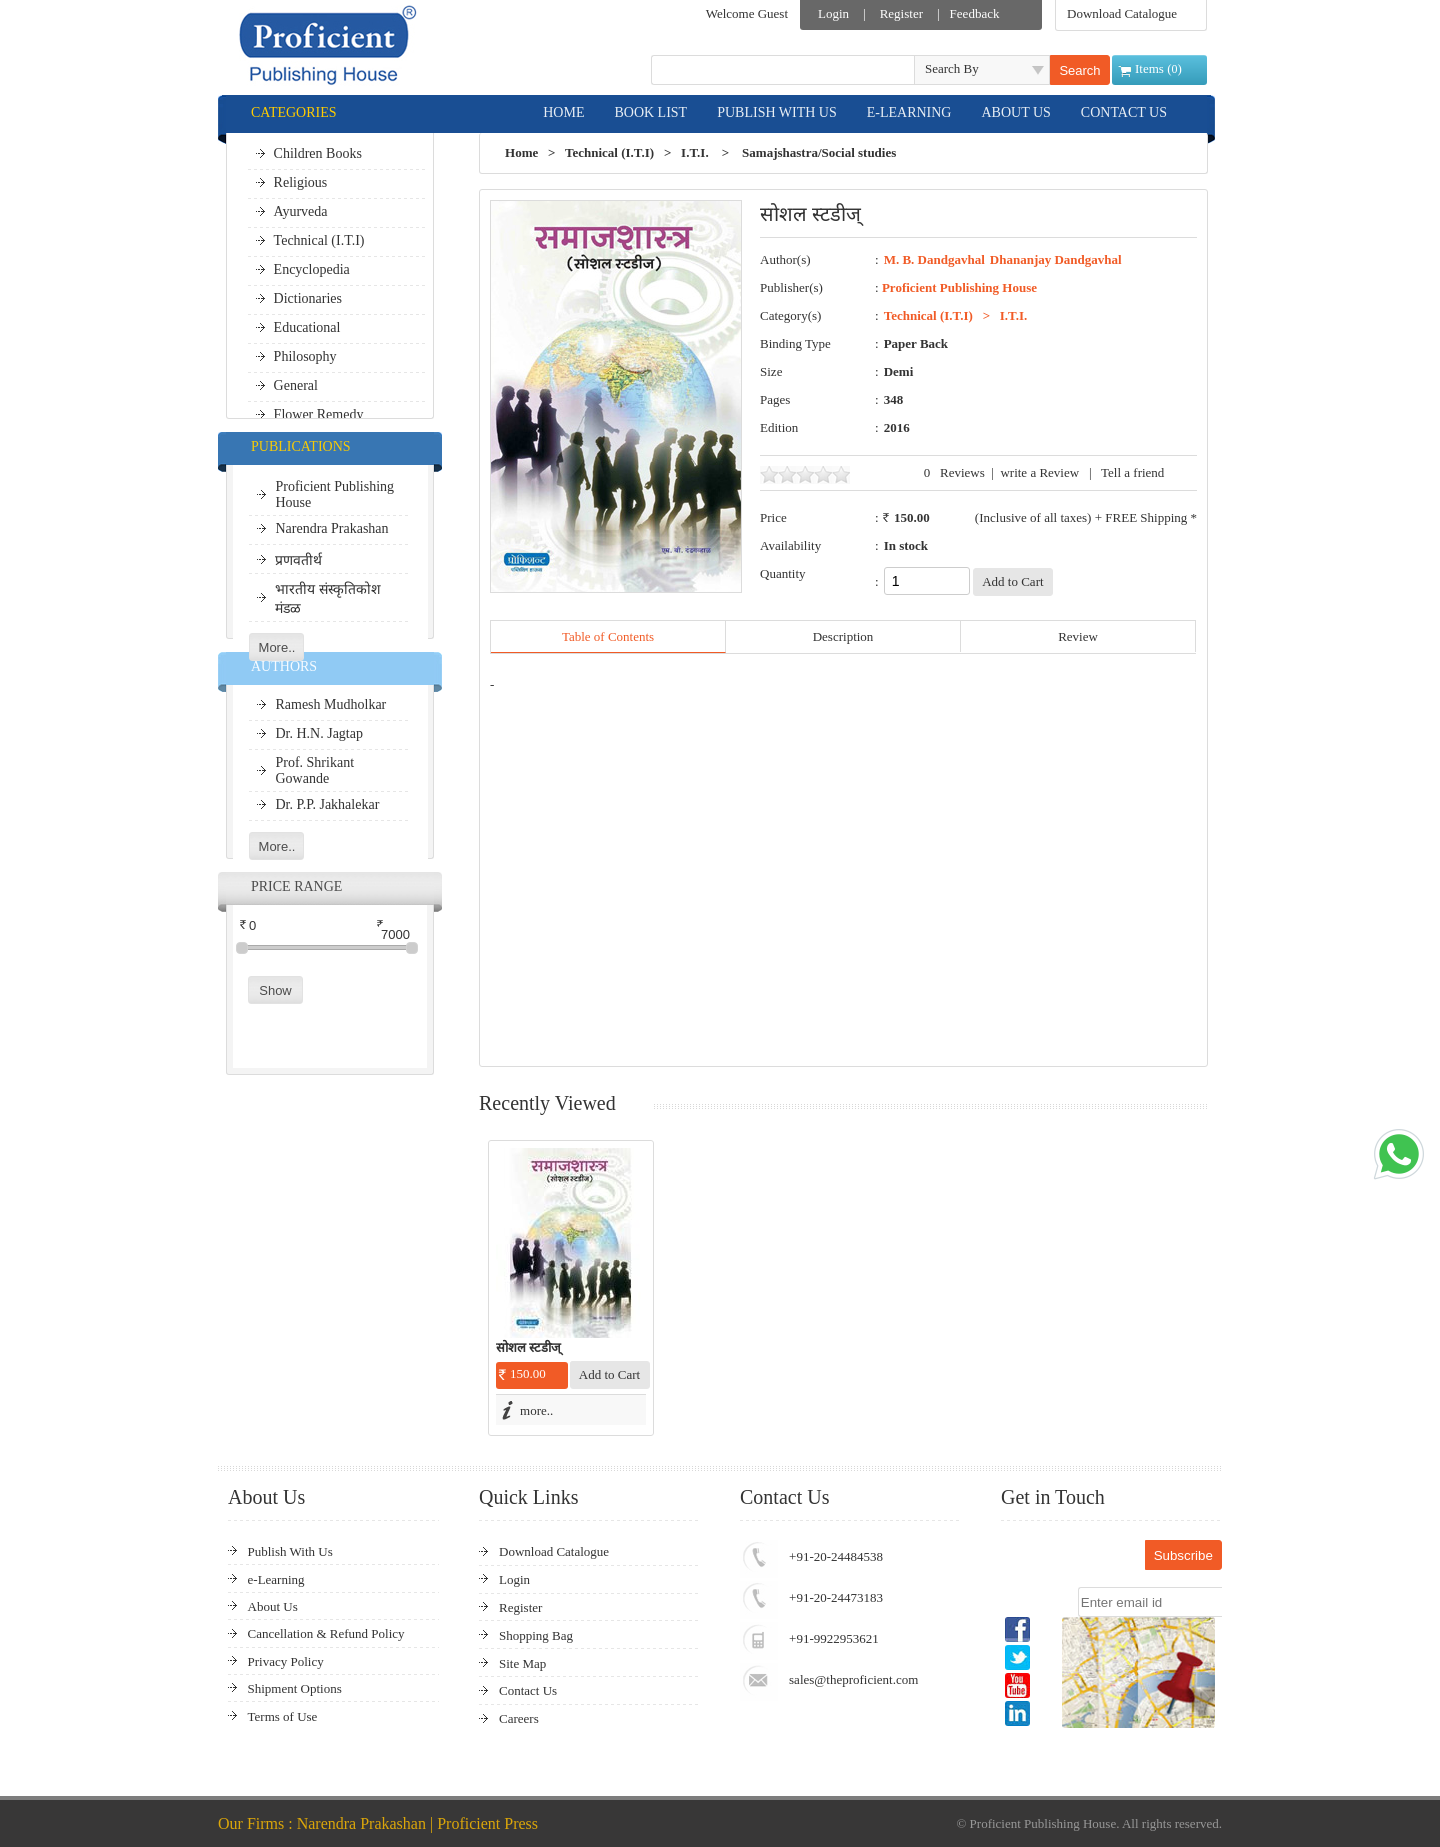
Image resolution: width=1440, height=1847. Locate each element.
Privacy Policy (286, 1661)
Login (833, 13)
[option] (571, 1288)
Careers (519, 1718)
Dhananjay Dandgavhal (1056, 260)
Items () (1158, 68)
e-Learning (276, 1579)
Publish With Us (290, 1551)
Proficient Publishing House (959, 287)
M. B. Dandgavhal (934, 260)
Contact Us (528, 1690)
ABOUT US (1015, 112)
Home (521, 152)
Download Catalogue (1122, 13)
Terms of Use (283, 1716)
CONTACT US (1124, 112)
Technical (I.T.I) (609, 152)
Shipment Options (295, 1688)
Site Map (522, 1663)
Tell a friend (1132, 472)
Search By (952, 68)
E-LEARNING (909, 112)
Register (901, 13)
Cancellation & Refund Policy (326, 1633)
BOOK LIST (650, 112)
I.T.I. (695, 152)
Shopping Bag (536, 1635)
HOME (563, 112)
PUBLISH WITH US (777, 112)
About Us (273, 1606)
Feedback (975, 13)
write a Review (1039, 472)
